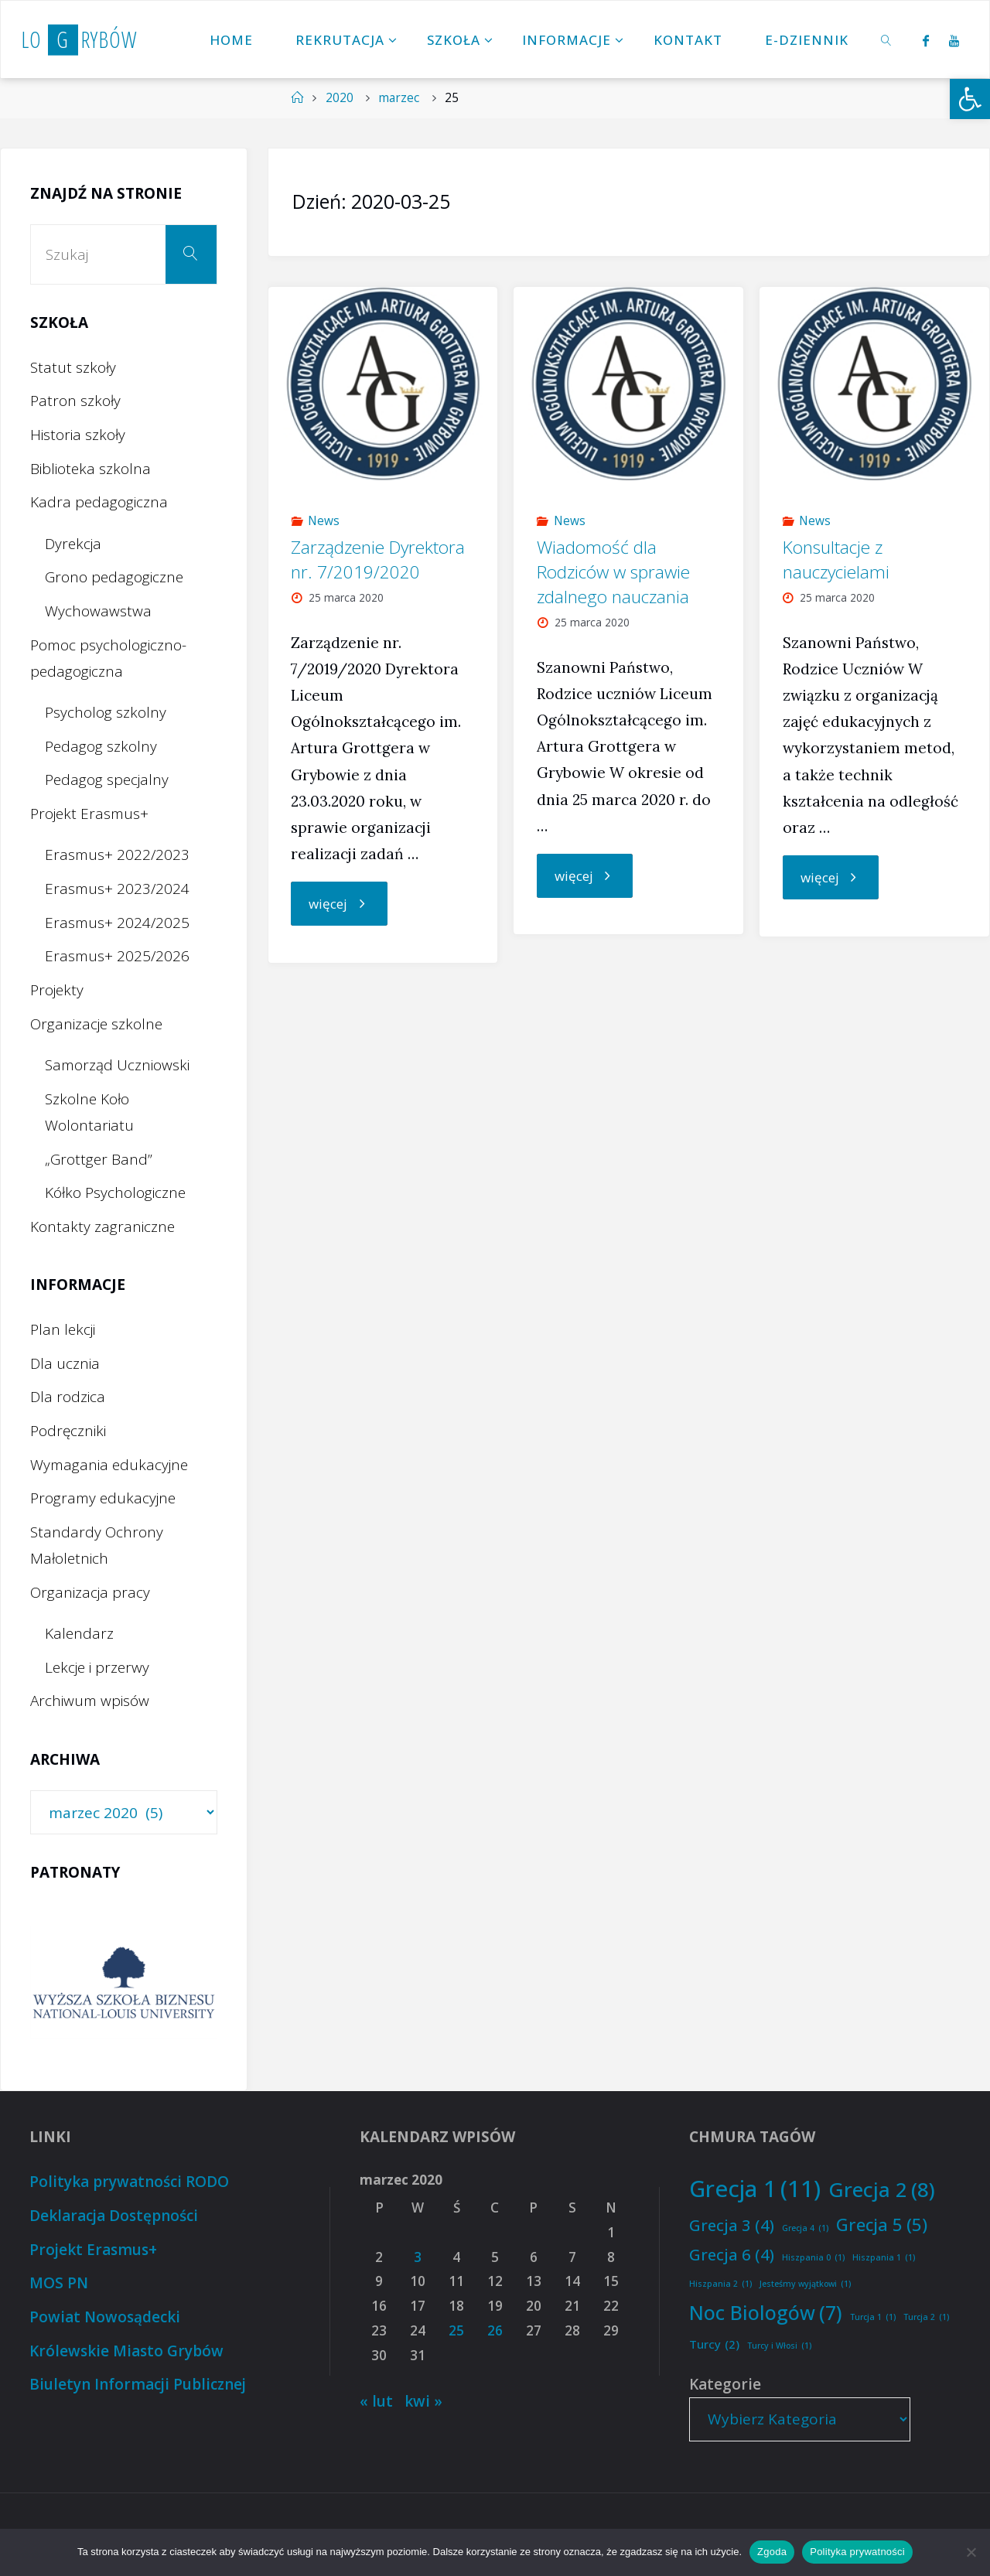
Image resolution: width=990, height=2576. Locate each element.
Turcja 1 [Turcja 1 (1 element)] (873, 2317)
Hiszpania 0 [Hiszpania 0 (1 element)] (813, 2257)
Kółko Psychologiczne (115, 1192)
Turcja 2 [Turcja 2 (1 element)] (926, 2317)
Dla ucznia (65, 1363)
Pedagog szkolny (101, 746)
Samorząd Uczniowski (117, 1065)
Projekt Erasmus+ (89, 814)
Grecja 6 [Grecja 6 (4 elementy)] (731, 2254)
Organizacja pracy (90, 1592)
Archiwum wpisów (89, 1701)
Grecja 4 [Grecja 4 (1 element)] (805, 2228)
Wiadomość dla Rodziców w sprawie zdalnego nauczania (613, 572)
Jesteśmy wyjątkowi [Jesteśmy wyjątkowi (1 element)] (805, 2284)
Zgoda (772, 2551)
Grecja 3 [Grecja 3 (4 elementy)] (731, 2225)
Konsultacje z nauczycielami (836, 559)
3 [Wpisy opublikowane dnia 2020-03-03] (418, 2257)
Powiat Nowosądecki (104, 2317)
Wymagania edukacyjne (109, 1465)
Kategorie (725, 2384)
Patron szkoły (75, 401)
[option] (123, 1982)
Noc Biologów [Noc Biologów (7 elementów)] (765, 2312)
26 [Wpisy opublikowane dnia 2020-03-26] (495, 2330)
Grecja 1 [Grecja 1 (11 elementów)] (755, 2188)
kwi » (423, 2401)
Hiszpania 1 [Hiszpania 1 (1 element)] (883, 2257)
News (324, 521)
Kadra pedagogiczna (99, 502)
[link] (887, 39)
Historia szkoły (77, 435)
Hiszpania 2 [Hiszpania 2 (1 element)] (720, 2284)
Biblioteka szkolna (90, 469)
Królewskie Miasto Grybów (126, 2351)
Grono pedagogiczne (114, 577)
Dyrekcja (73, 544)
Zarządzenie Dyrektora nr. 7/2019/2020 (378, 559)
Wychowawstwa (98, 611)
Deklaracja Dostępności (113, 2216)
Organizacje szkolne (96, 1024)
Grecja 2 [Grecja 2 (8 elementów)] (881, 2190)
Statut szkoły (73, 367)
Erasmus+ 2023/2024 (117, 889)
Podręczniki (68, 1431)
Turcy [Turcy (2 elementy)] (714, 2344)
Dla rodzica (67, 1397)
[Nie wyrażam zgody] (970, 2552)
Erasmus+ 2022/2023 (117, 854)
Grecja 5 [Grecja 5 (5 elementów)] (881, 2224)
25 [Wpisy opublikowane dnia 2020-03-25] (456, 2330)
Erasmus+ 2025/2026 (117, 956)
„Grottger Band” (98, 1159)
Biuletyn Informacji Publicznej (137, 2384)
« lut (376, 2401)
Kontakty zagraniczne (102, 1226)
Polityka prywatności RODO (129, 2182)
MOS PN (58, 2283)
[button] (970, 99)
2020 (339, 98)
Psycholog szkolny (105, 712)
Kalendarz (79, 1633)
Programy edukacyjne (103, 1498)
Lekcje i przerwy (97, 1667)
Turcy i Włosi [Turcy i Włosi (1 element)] (779, 2346)
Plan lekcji (62, 1329)
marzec (398, 98)
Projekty (57, 990)
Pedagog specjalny (107, 779)
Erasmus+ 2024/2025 (117, 923)
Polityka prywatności (857, 2551)
